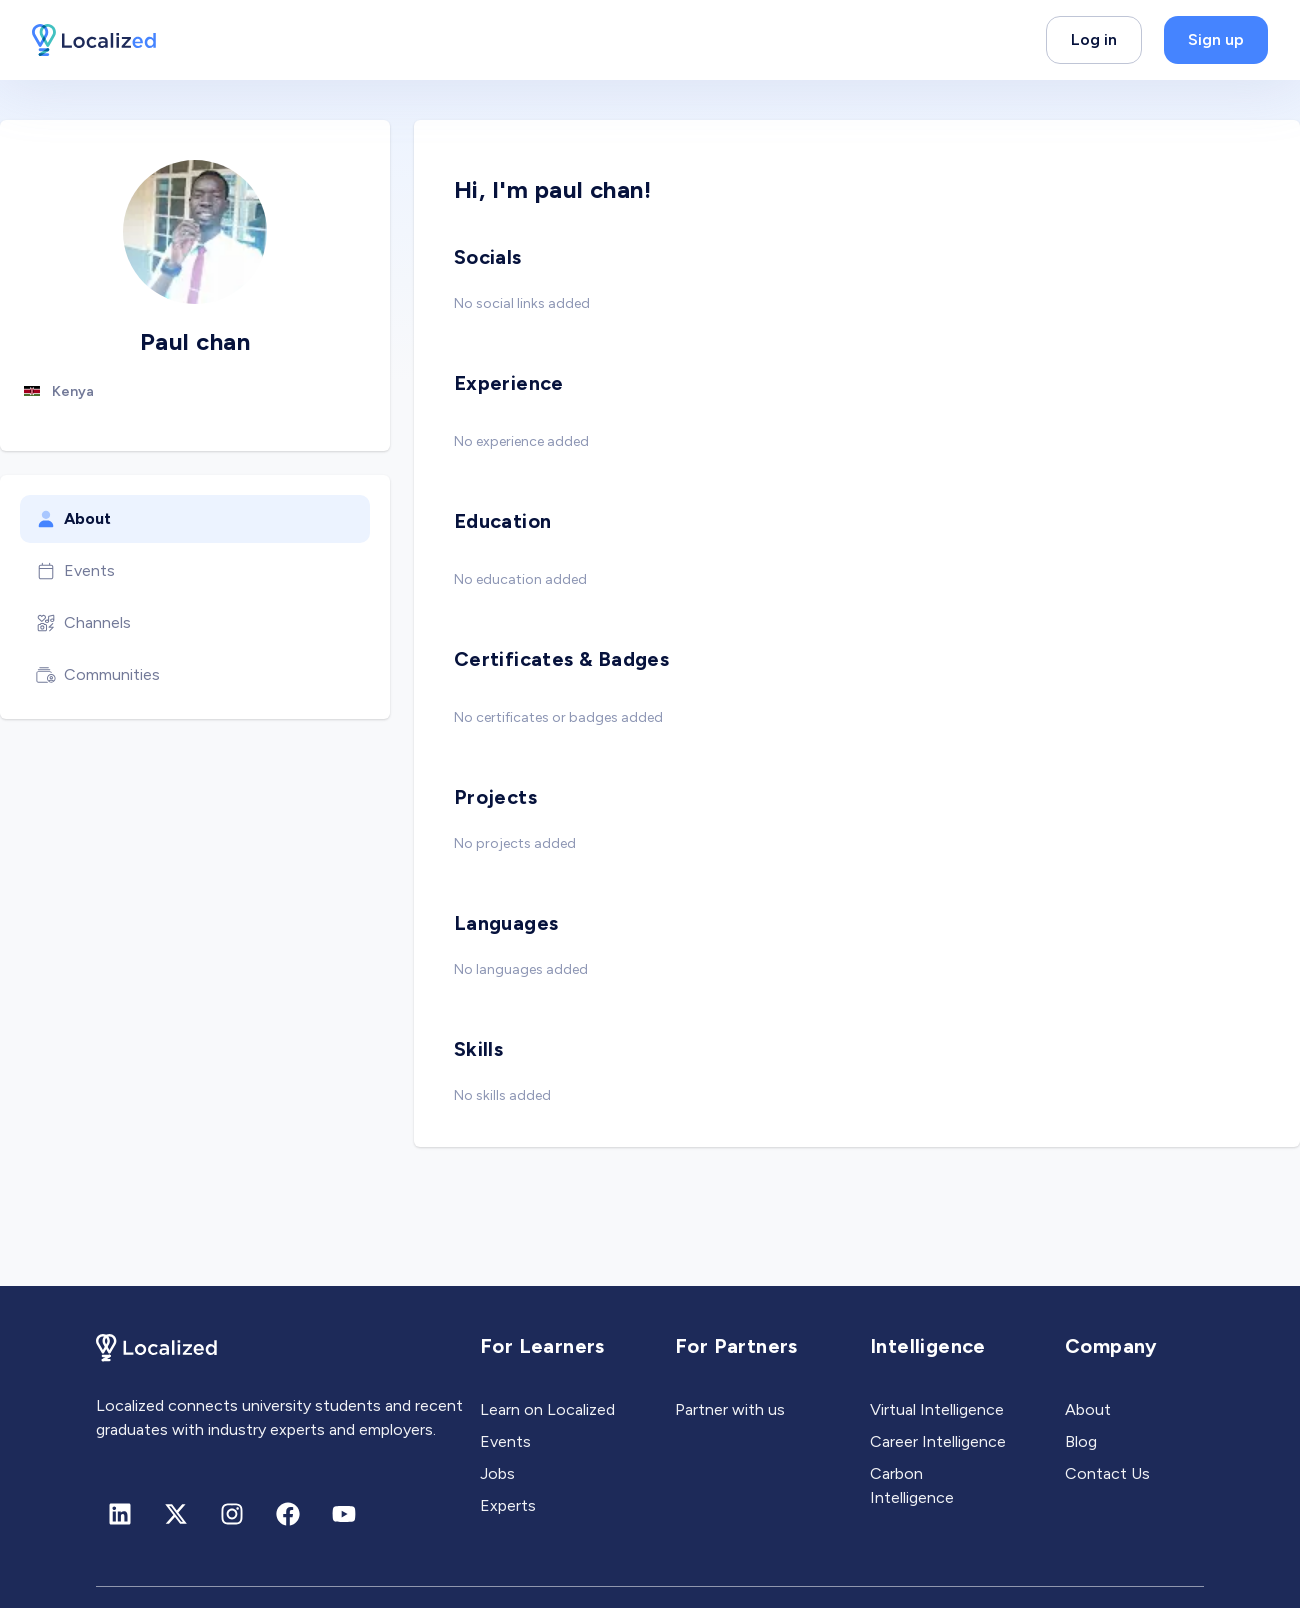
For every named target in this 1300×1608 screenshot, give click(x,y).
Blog (1081, 1441)
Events (75, 571)
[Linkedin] (120, 1514)
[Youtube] (344, 1514)
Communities (98, 675)
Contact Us (1107, 1473)
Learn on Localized (547, 1409)
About (73, 519)
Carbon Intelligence (912, 1485)
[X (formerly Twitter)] (176, 1514)
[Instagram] (232, 1514)
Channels (83, 623)
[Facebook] (288, 1514)
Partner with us (730, 1409)
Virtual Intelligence (937, 1409)
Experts (508, 1505)
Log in (1094, 39)
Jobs (497, 1473)
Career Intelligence (938, 1441)
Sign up (1216, 39)
